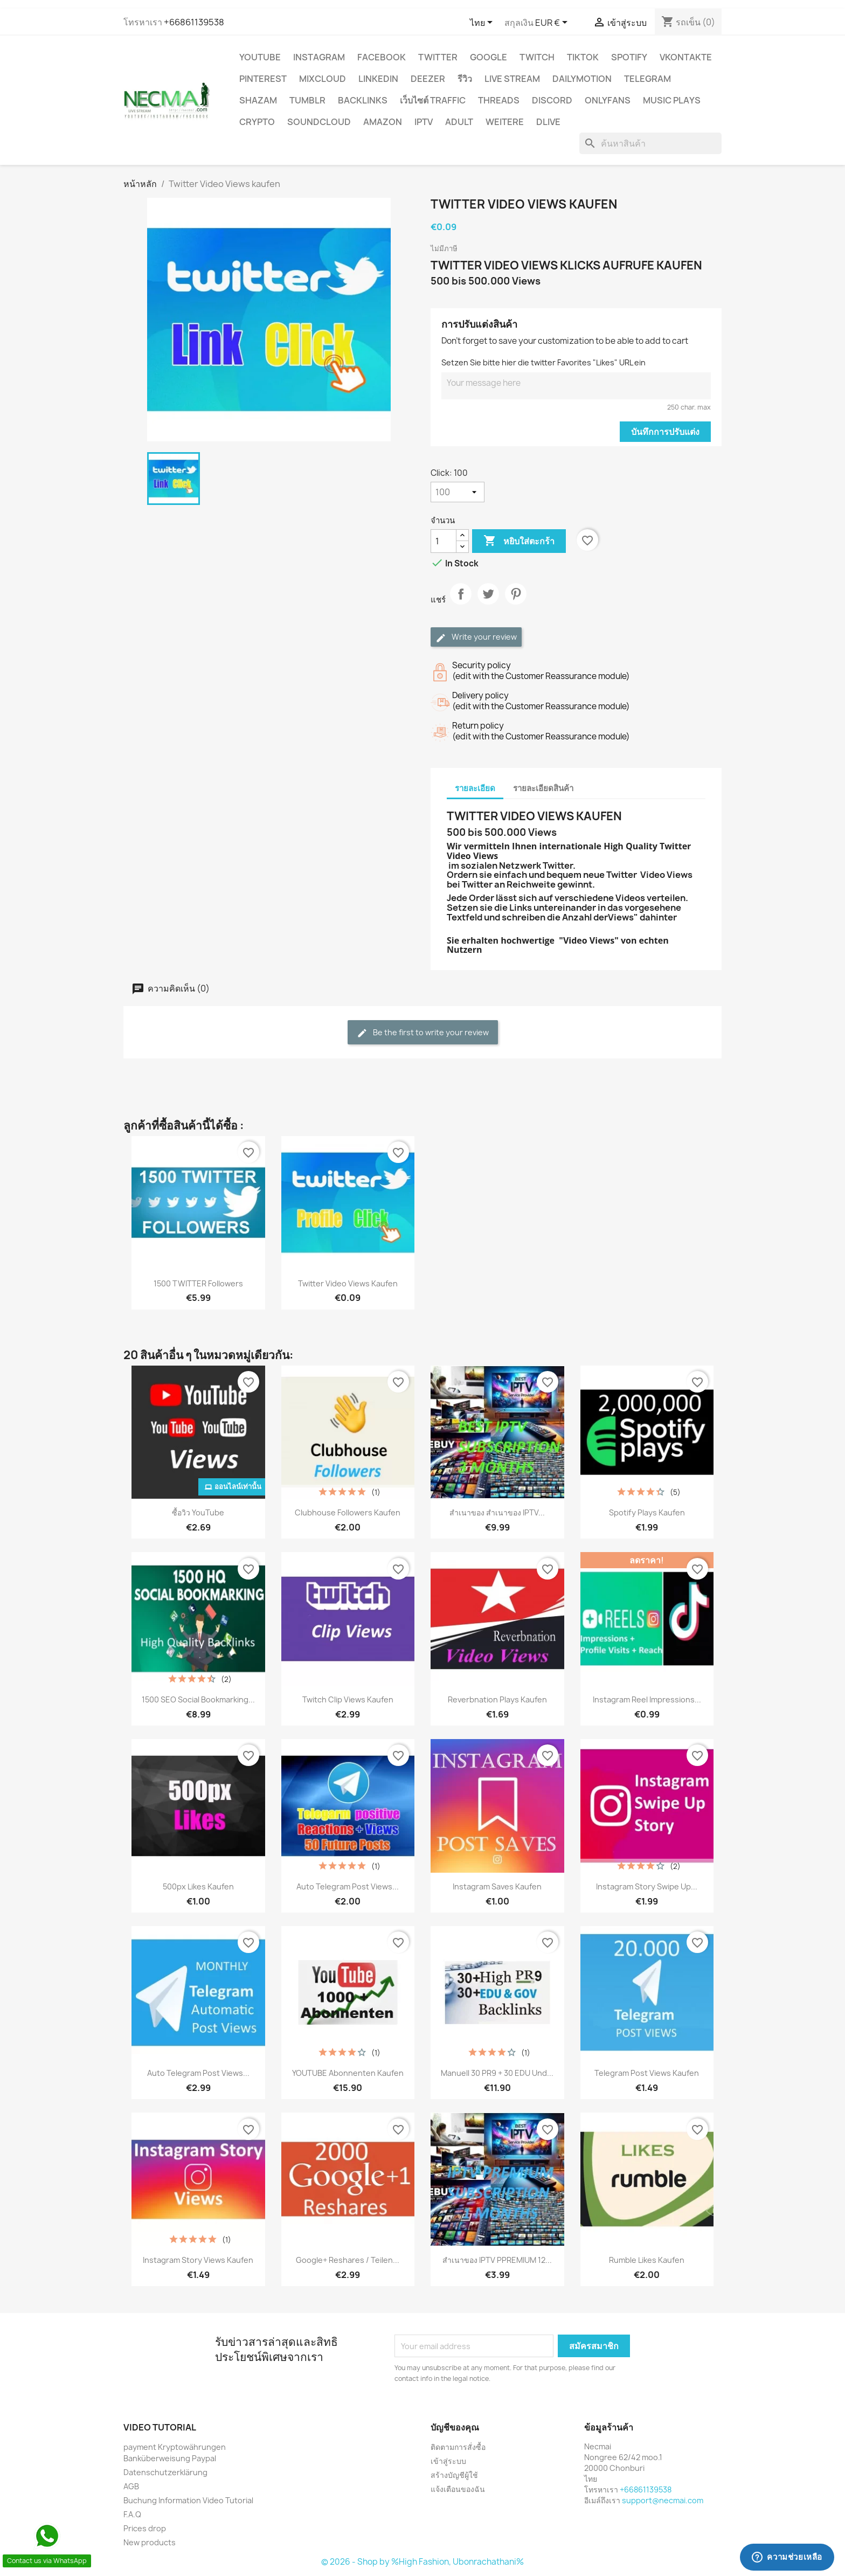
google (488, 57)
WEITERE (505, 122)
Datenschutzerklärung (165, 2472)
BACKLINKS (362, 100)
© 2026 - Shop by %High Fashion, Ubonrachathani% (422, 2561)
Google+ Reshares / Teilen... (347, 2260)
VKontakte (686, 57)
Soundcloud (319, 122)
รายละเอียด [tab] (475, 788)
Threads (499, 100)
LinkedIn (378, 79)
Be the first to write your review (423, 1032)
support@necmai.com (662, 2500)
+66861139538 (194, 22)
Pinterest (263, 79)
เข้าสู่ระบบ (448, 2461)
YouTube (260, 57)
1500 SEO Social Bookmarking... (198, 1699)
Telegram (647, 79)
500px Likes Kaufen (198, 1886)
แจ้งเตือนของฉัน (458, 2489)
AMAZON (382, 122)
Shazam (258, 100)
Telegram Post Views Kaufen (646, 2073)
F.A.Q (132, 2514)
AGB (131, 2486)
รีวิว (465, 79)
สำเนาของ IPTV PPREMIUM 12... (497, 2260)
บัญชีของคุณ (455, 2427)
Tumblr (307, 100)
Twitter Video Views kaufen (348, 1283)
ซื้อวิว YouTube (198, 1512)
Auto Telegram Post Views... (347, 1886)
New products (149, 2542)
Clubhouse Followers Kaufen (347, 1512)
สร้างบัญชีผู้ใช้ (454, 2475)
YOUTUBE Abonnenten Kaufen (348, 2073)
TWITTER (438, 57)
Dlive (548, 122)
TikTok (583, 57)
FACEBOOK (381, 57)
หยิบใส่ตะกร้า (519, 541)
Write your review (476, 637)
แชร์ (461, 603)
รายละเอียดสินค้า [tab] (543, 788)
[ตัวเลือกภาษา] (483, 23)
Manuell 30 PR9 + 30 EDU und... (497, 2073)
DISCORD (552, 100)
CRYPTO (257, 122)
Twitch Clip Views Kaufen (347, 1699)
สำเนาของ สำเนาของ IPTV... (497, 1512)
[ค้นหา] (650, 143)
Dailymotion (582, 79)
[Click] (457, 492)
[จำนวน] (443, 541)
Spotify (629, 57)
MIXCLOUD (322, 79)
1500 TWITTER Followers (198, 1283)
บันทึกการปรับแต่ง (665, 432)
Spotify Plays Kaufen (647, 1512)
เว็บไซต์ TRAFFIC (433, 100)
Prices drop (144, 2528)
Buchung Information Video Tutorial (188, 2500)
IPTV (423, 122)
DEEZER (428, 79)
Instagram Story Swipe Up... (646, 1886)
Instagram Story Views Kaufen (198, 2260)
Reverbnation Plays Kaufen (497, 1699)
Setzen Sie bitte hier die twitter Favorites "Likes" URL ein (543, 362)
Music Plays (672, 100)
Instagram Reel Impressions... (647, 1699)
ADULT (459, 122)
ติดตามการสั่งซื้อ (458, 2447)
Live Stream (512, 79)
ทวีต (488, 603)
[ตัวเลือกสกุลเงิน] (553, 23)
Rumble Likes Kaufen (646, 2260)
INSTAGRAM (319, 57)
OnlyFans (608, 100)
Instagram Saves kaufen (497, 1886)
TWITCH (537, 57)
